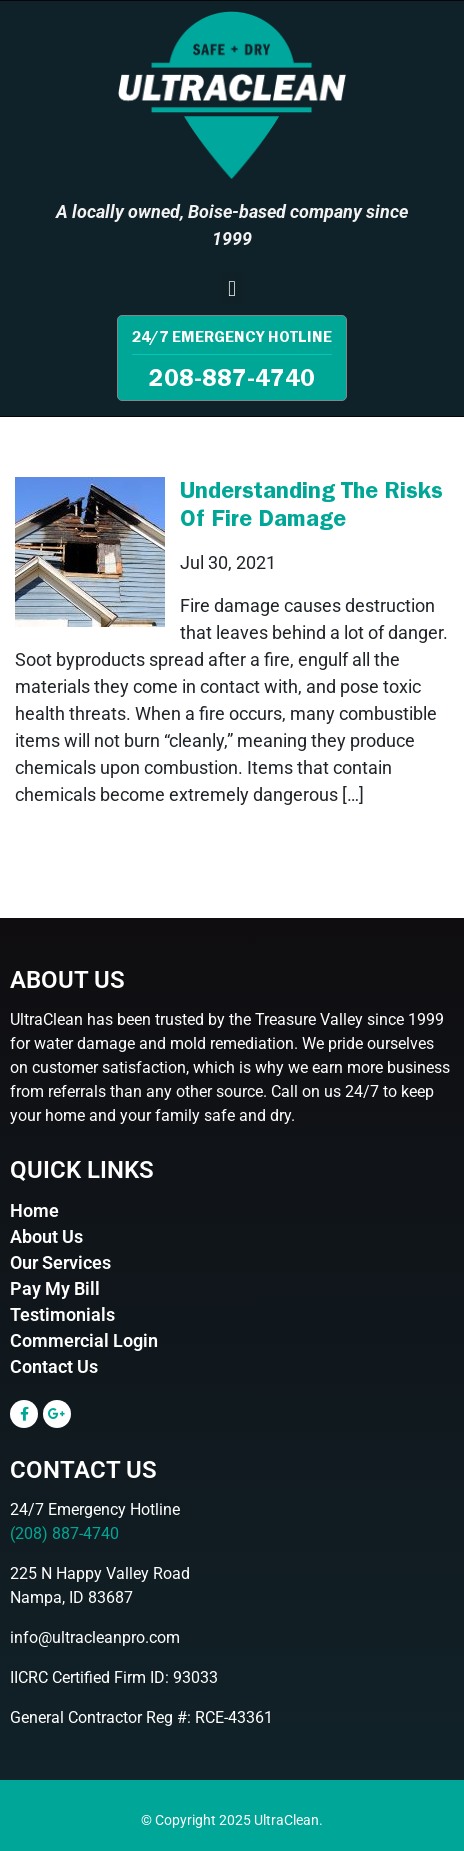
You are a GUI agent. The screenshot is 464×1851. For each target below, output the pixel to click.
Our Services (60, 1262)
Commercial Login (84, 1340)
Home (34, 1210)
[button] (231, 288)
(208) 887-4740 (64, 1533)
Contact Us (54, 1366)
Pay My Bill (55, 1288)
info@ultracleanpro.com (95, 1637)
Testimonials (62, 1314)
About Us (46, 1236)
